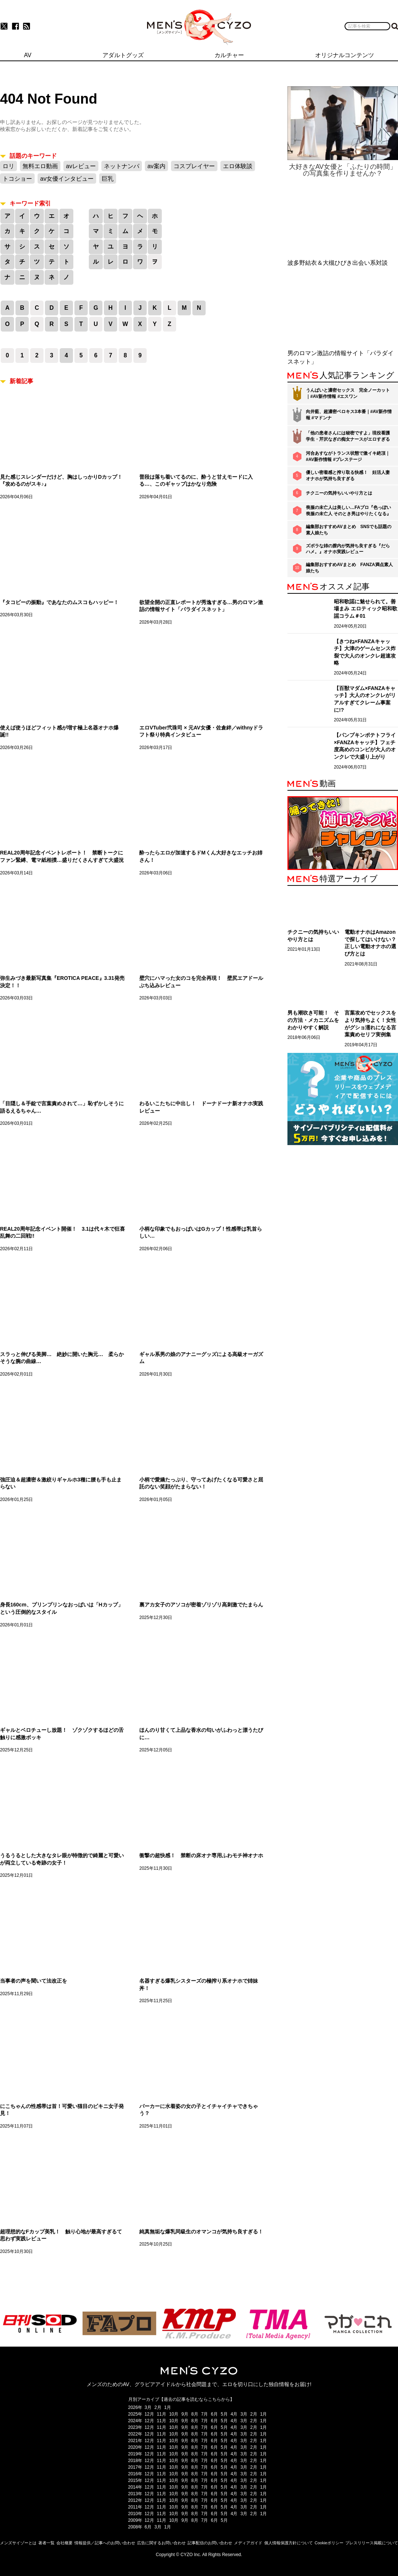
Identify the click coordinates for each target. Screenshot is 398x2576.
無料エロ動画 (40, 166)
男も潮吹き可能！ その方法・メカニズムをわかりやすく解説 (313, 1020)
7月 (204, 2414)
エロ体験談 (237, 166)
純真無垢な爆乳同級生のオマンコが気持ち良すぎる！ (201, 2232)
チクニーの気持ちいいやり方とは (339, 493)
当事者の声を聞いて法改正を (33, 1981)
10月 (173, 2414)
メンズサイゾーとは (18, 2543)
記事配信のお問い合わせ (210, 2543)
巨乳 (108, 179)
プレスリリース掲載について (371, 2543)
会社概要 (64, 2543)
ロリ (8, 166)
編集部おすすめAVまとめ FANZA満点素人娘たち (349, 567)
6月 (214, 2414)
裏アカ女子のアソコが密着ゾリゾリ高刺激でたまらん (201, 1605)
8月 (194, 2414)
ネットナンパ (121, 166)
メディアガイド (248, 2543)
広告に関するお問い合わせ (161, 2543)
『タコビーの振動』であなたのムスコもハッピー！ (59, 602)
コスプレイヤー (194, 166)
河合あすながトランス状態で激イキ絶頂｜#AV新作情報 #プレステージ (348, 456)
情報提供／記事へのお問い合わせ (104, 2543)
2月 (157, 2407)
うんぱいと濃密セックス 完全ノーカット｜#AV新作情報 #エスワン (348, 393)
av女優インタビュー (67, 179)
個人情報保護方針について (288, 2543)
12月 (149, 2414)
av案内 (156, 166)
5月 (224, 2414)
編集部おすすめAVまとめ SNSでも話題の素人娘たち (348, 529)
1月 (167, 2407)
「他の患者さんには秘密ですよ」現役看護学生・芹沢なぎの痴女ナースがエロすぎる (348, 436)
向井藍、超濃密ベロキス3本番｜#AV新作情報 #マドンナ (349, 414)
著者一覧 (46, 2543)
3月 (147, 2407)
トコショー (17, 179)
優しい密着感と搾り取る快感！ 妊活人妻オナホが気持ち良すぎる (348, 475)
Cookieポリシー (329, 2543)
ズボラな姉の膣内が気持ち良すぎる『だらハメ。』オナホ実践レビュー (348, 549)
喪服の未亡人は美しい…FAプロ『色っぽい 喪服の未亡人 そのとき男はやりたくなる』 (348, 510)
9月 (184, 2414)
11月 (161, 2414)
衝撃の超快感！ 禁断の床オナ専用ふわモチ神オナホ (201, 1855)
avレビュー (81, 166)
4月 (234, 2414)
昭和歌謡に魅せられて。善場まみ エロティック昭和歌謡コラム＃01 (365, 609)
